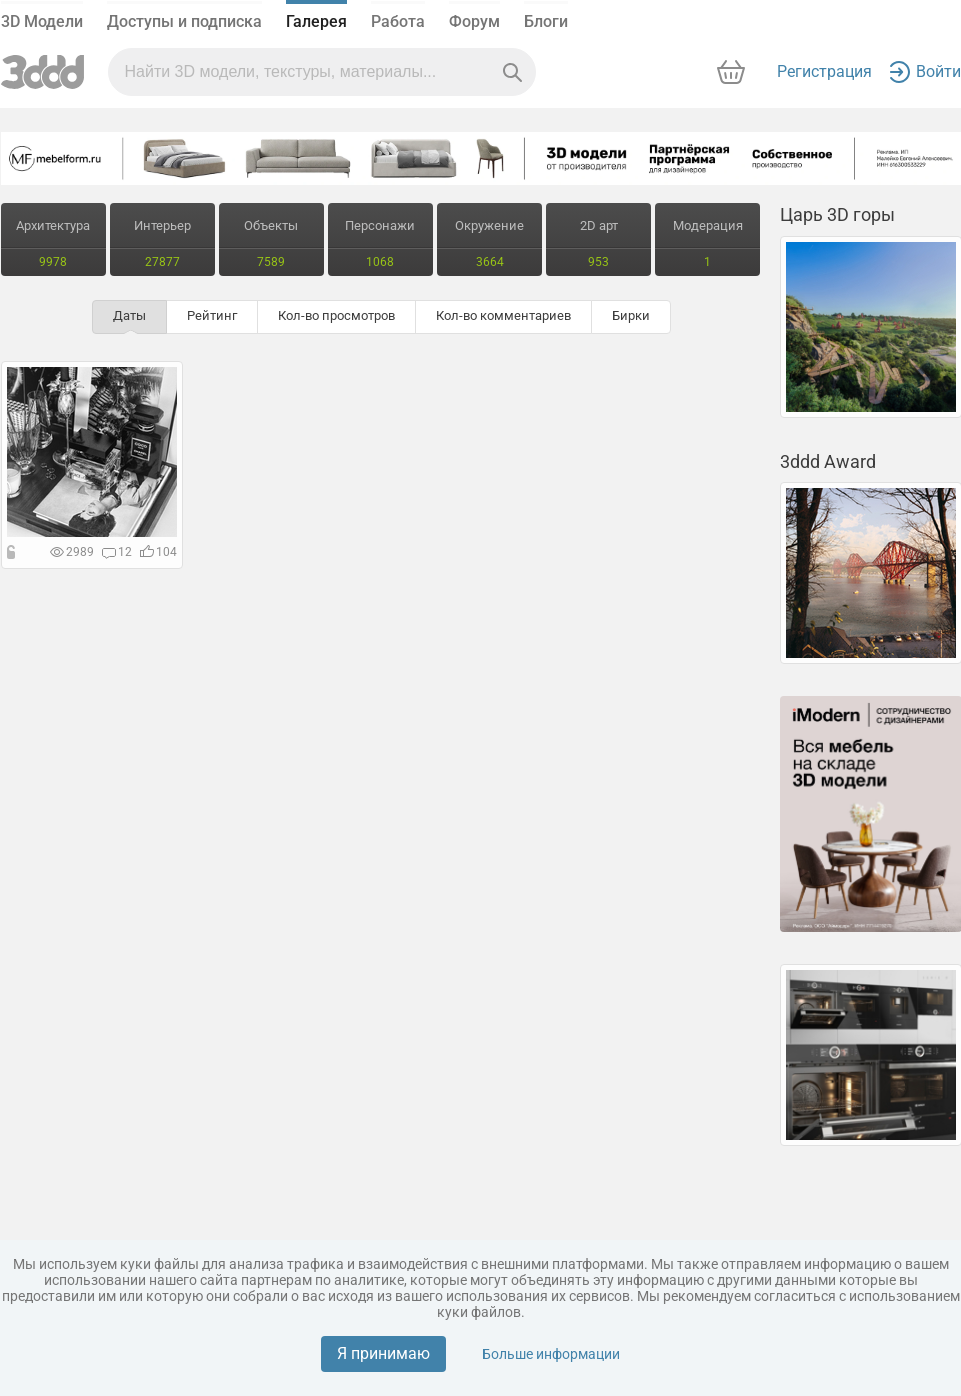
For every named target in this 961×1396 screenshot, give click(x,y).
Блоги (546, 21)
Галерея (316, 21)
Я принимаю (383, 1353)
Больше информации (551, 1354)
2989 (72, 552)
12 (117, 552)
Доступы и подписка (184, 21)
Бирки (631, 315)
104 (158, 552)
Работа (398, 21)
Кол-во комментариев (503, 315)
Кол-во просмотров (336, 315)
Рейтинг (212, 315)
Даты (129, 315)
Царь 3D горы (837, 214)
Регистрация (824, 71)
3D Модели (42, 21)
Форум (474, 21)
